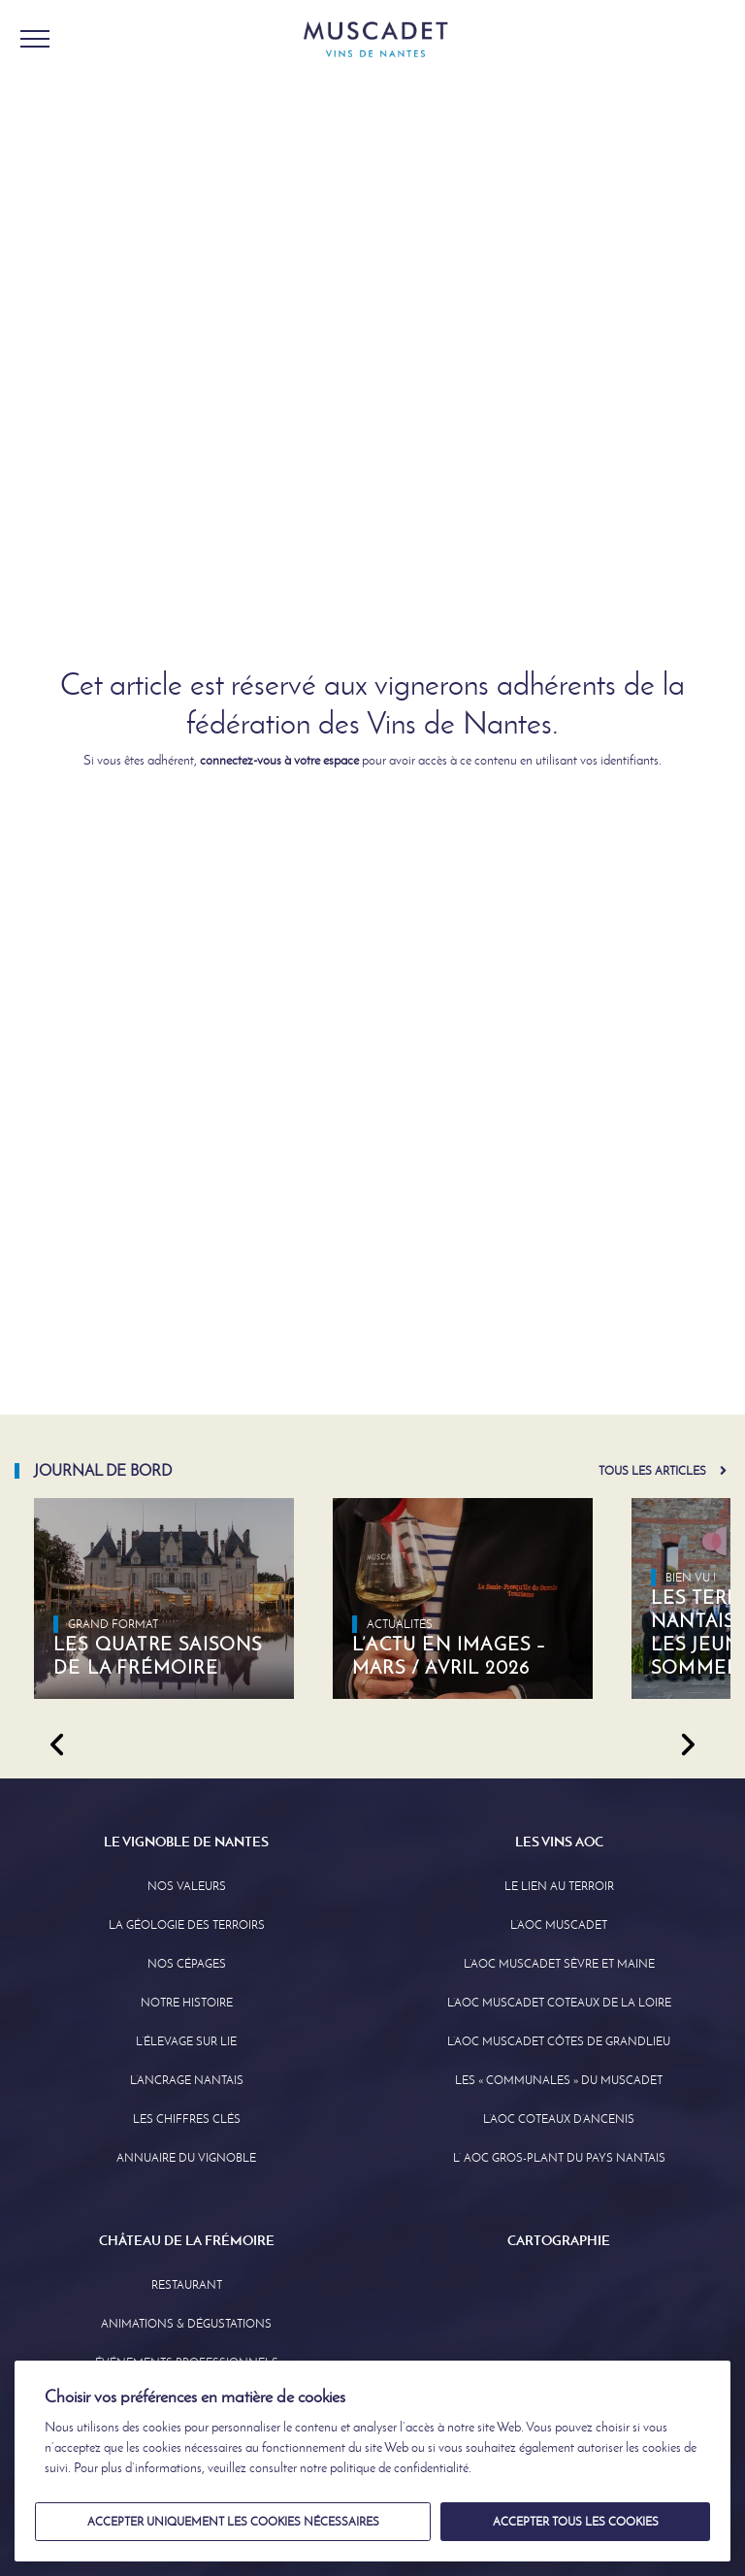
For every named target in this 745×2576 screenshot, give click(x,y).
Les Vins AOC (559, 1841)
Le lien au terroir (559, 1886)
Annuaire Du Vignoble (186, 2158)
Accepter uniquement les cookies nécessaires (233, 2521)
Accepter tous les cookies (576, 2521)
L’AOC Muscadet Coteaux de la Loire (559, 2002)
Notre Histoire (187, 2002)
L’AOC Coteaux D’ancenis (558, 2119)
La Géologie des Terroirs (187, 1925)
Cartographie (558, 2240)
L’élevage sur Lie (186, 2041)
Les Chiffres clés (187, 2119)
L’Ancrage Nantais (186, 2080)
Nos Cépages (186, 1964)
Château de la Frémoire (187, 2240)
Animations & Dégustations (186, 2324)
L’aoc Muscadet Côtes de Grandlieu (558, 2041)
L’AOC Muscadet (558, 1925)
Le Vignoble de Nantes (186, 1841)
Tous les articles (652, 1471)
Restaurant (186, 2285)
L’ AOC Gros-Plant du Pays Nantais (559, 2158)
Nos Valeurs (186, 1886)
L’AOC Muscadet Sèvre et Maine (559, 1964)
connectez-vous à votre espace (279, 760)
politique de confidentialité (399, 2468)
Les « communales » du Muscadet (559, 2080)
